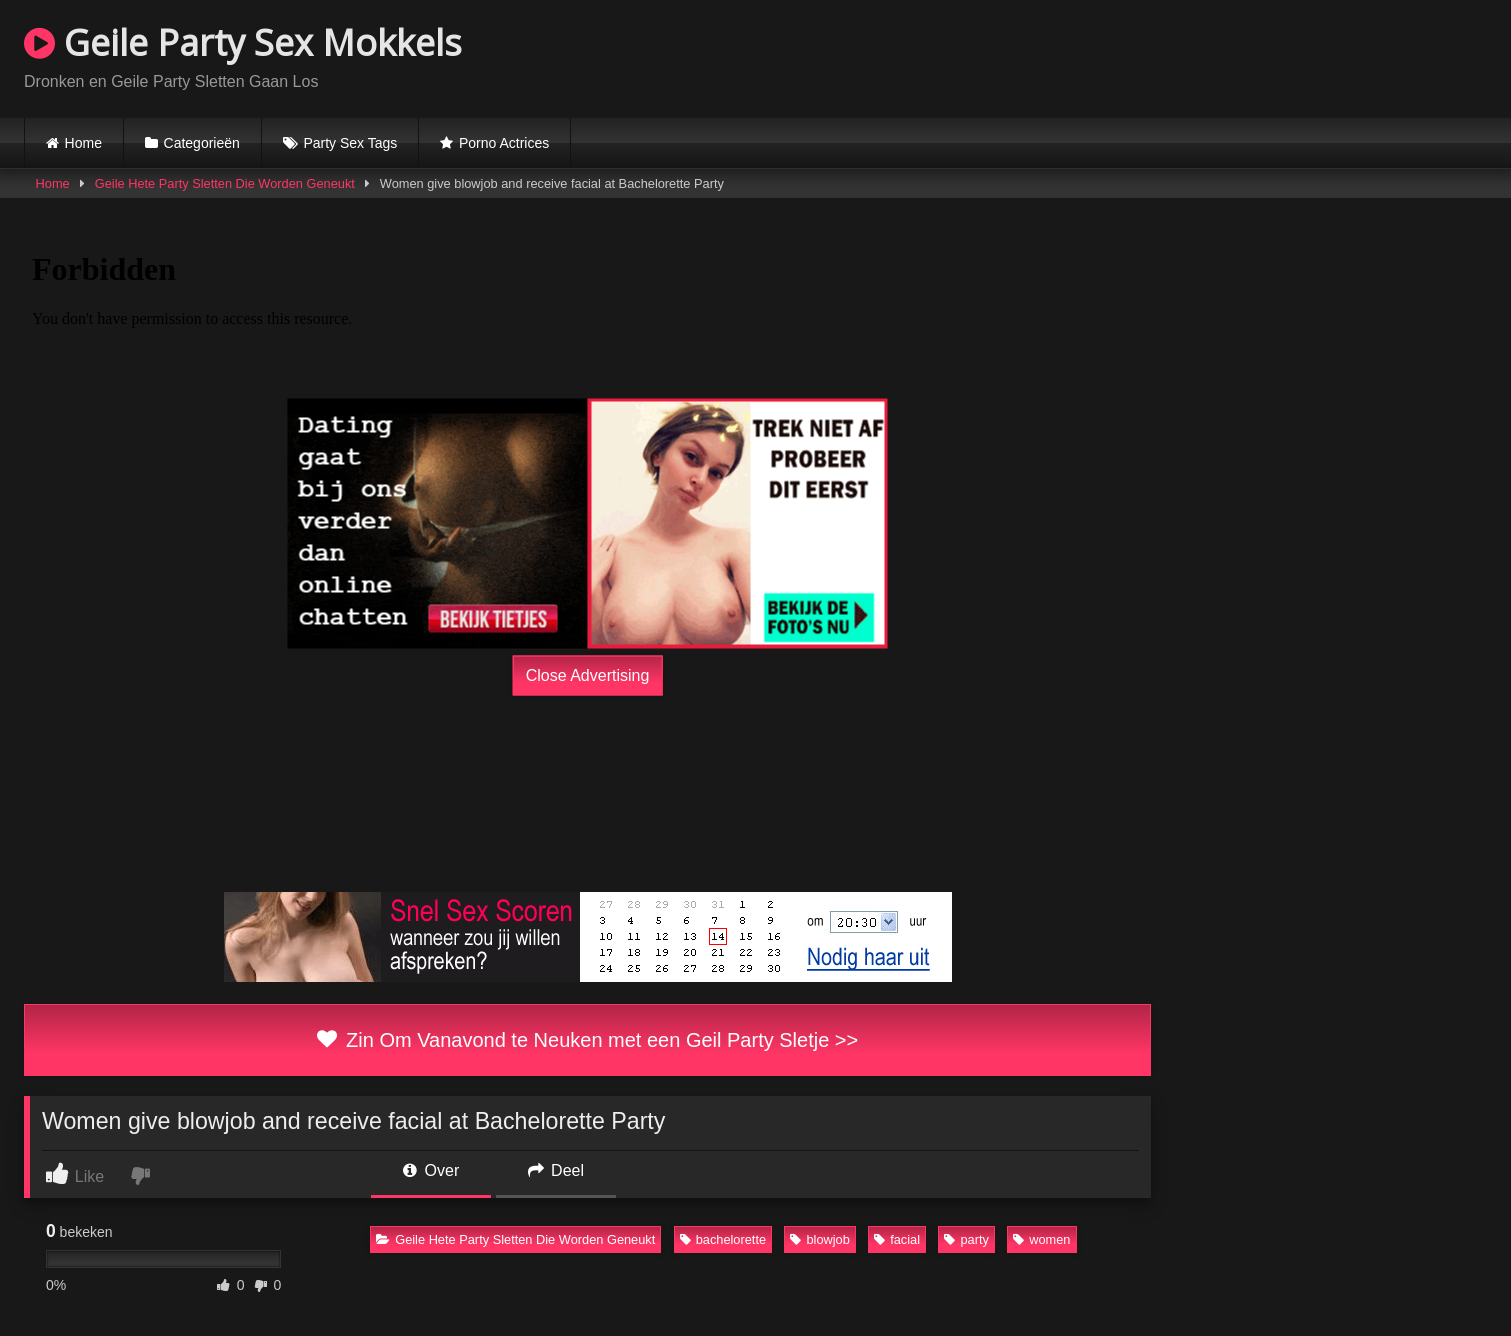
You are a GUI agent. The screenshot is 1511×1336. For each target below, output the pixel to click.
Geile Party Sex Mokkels (243, 42)
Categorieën (202, 143)
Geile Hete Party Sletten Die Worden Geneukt (225, 183)
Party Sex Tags (350, 143)
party (966, 1239)
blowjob (819, 1239)
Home (83, 143)
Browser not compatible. (1253, 56)
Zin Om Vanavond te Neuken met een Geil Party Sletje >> (587, 1040)
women (1041, 1239)
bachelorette (723, 1239)
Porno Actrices (504, 143)
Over (431, 1170)
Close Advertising (588, 674)
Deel (556, 1170)
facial (897, 1239)
